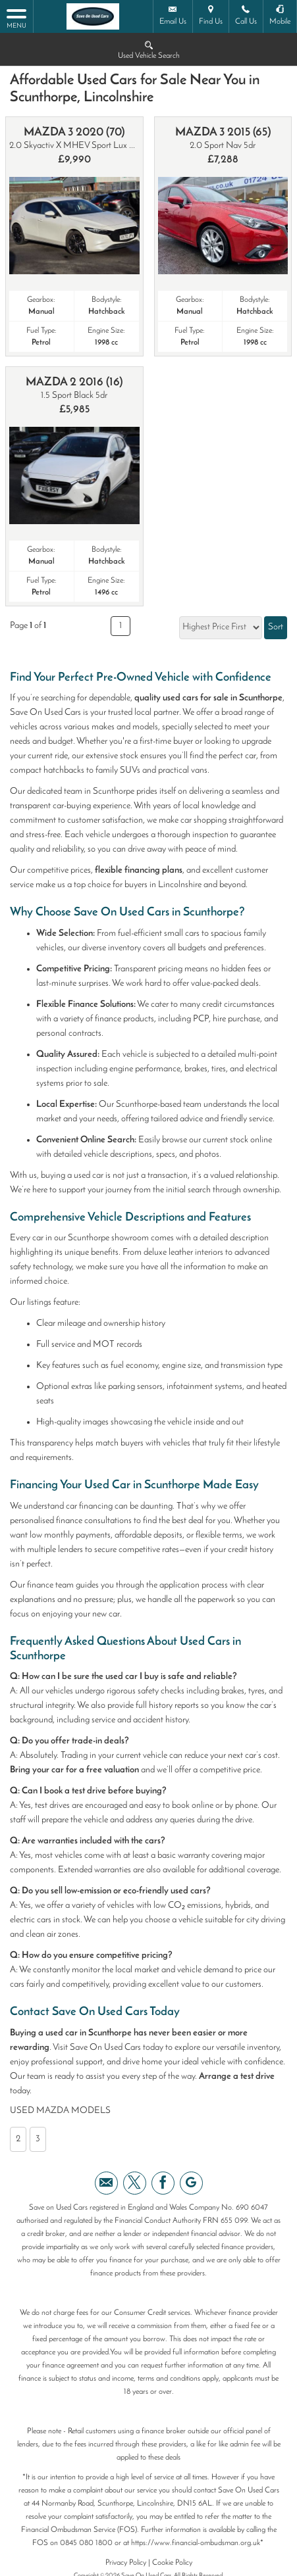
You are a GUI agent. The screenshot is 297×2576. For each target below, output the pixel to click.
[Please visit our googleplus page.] (191, 2183)
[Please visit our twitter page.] (134, 2183)
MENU (16, 18)
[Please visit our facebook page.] (163, 2183)
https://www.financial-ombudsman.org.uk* (197, 2543)
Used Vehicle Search (149, 49)
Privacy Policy (125, 2563)
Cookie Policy (172, 2563)
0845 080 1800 (86, 2543)
